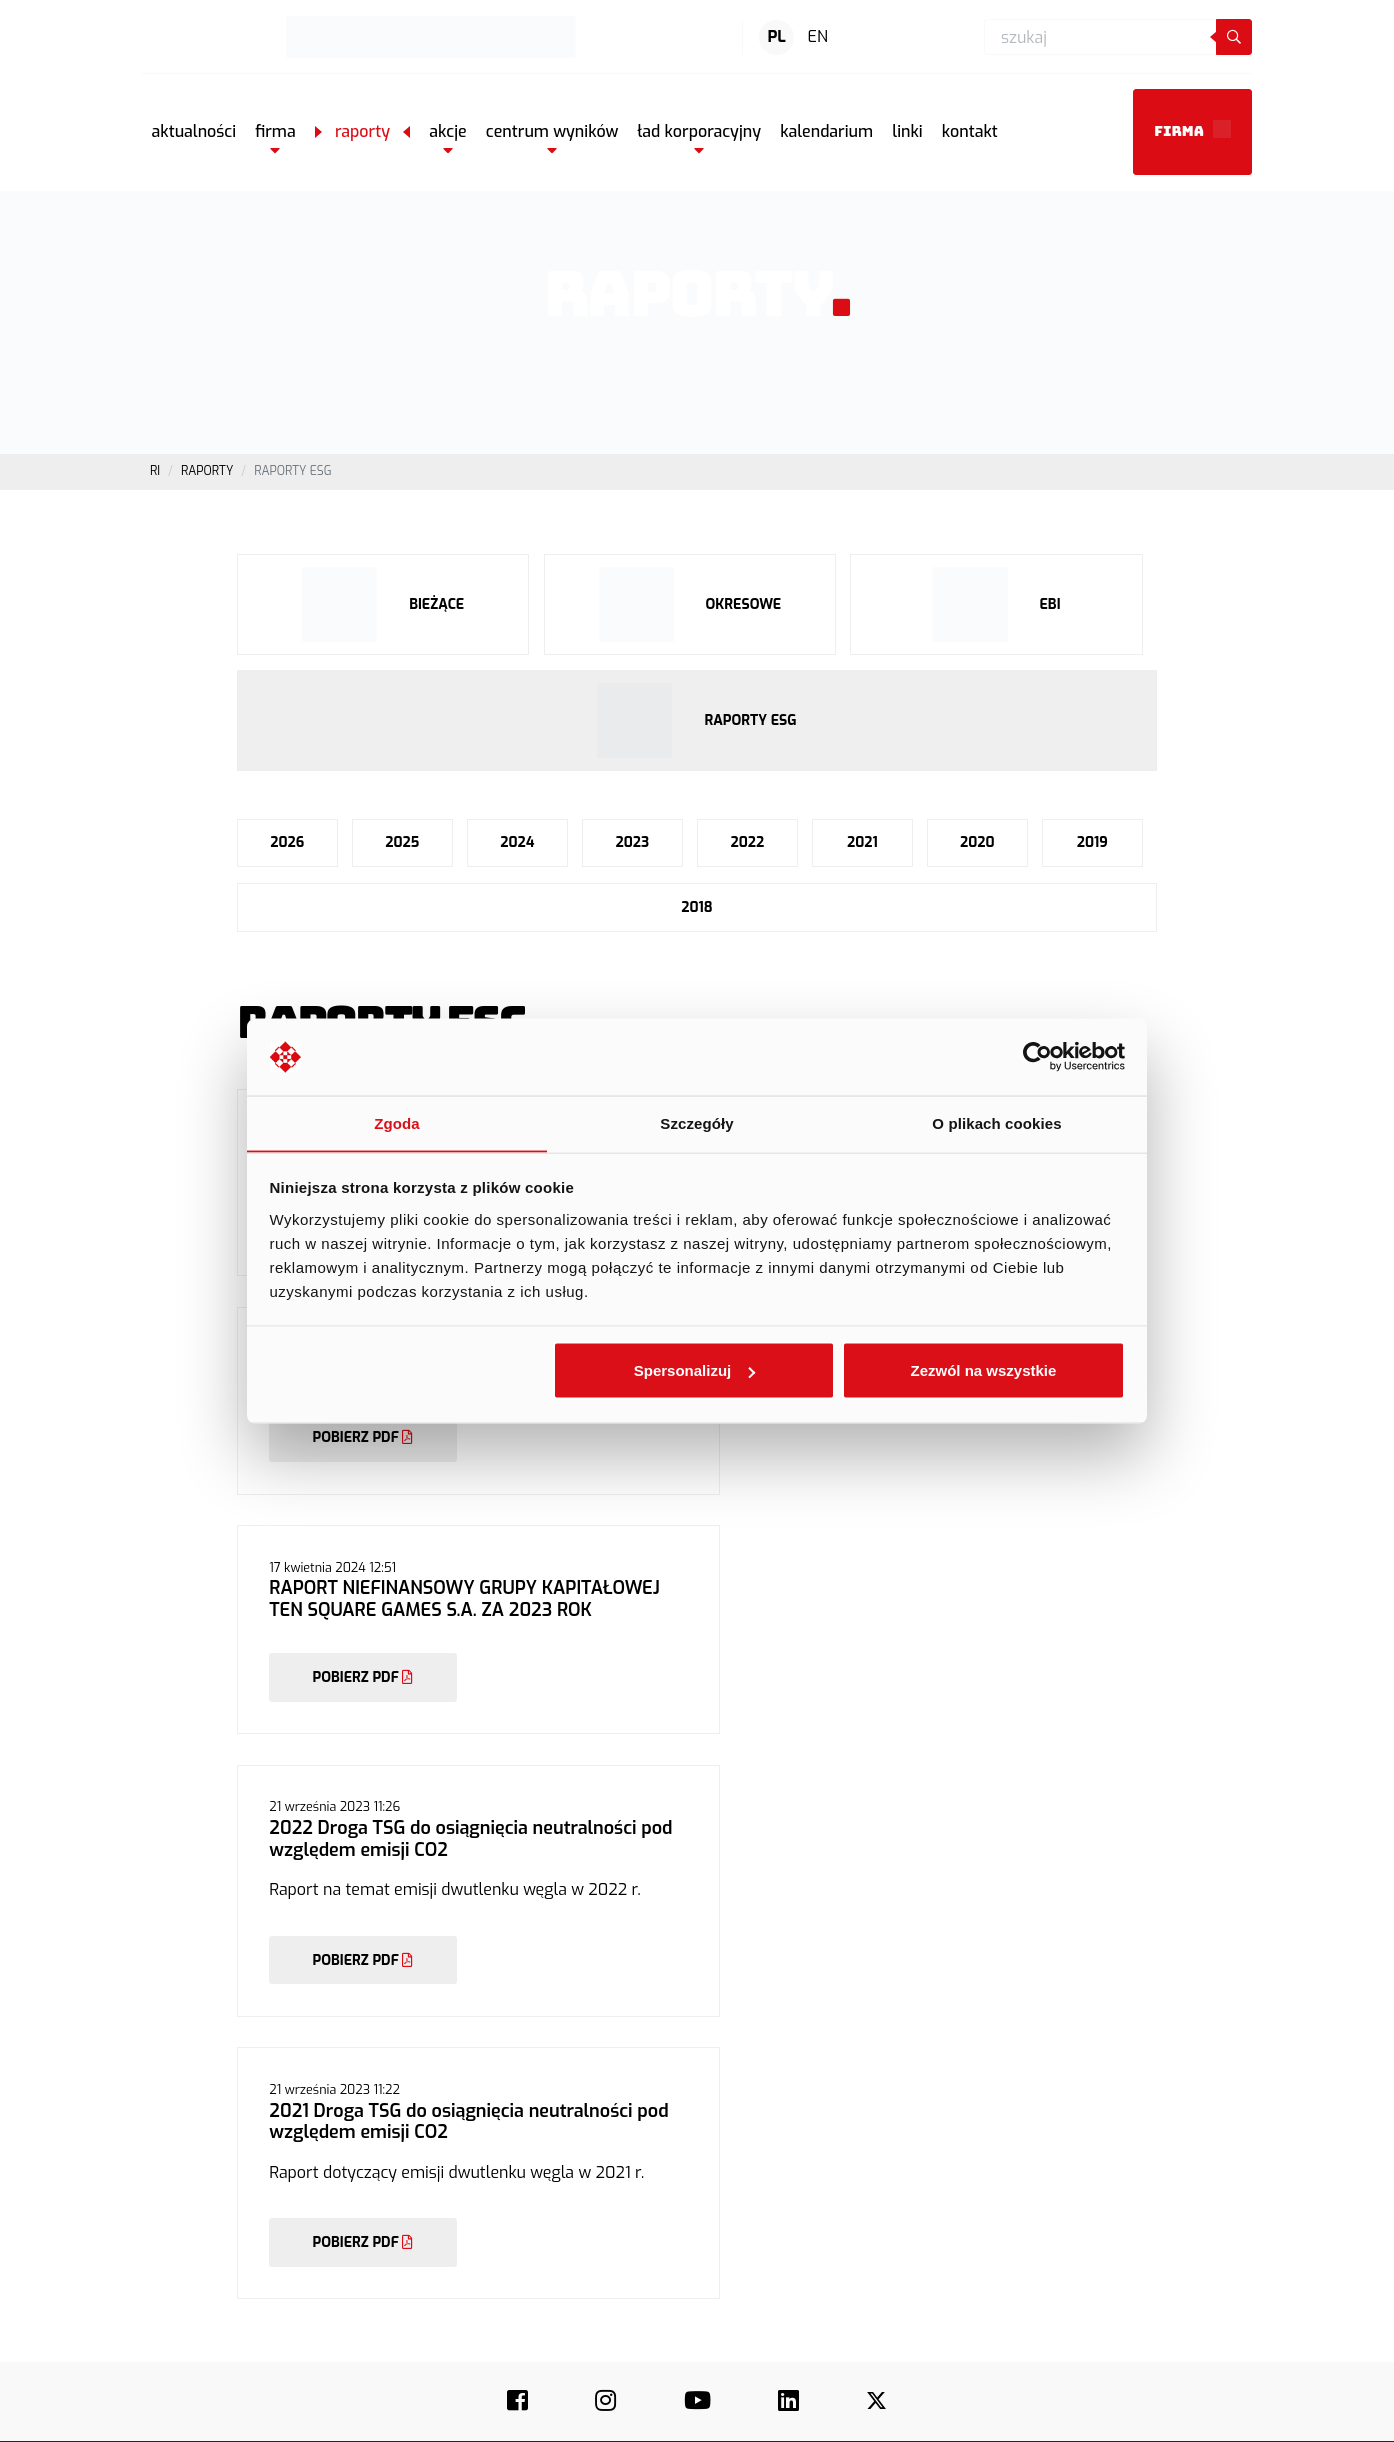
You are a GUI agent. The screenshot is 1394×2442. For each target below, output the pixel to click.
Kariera (652, 2116)
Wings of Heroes (1122, 2116)
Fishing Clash (1112, 2076)
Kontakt (654, 2195)
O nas (648, 2076)
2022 (747, 844)
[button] (275, 131)
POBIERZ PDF (363, 1487)
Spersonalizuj (695, 1370)
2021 (861, 844)
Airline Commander (1129, 2215)
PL (777, 36)
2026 (287, 844)
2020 (977, 844)
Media (649, 2175)
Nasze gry (660, 2096)
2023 (632, 844)
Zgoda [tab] (397, 1122)
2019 (1092, 844)
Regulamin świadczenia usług (831, 2416)
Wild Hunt (1103, 2195)
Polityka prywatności (1010, 2416)
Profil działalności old (914, 2096)
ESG (644, 2156)
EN (818, 36)
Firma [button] (1192, 129)
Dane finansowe (899, 2156)
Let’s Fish (1101, 2175)
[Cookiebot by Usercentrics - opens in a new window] (1037, 1057)
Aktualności (665, 2136)
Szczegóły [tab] (696, 1122)
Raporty (877, 2136)
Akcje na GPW (893, 2116)
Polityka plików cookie (1167, 2416)
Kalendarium (890, 2195)
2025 (402, 844)
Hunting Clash (1114, 2096)
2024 (517, 844)
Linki (867, 2215)
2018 (696, 909)
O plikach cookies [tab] (996, 1122)
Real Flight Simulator (1134, 2156)
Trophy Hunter (1116, 2136)
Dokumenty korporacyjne (924, 2175)
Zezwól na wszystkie (983, 1370)
